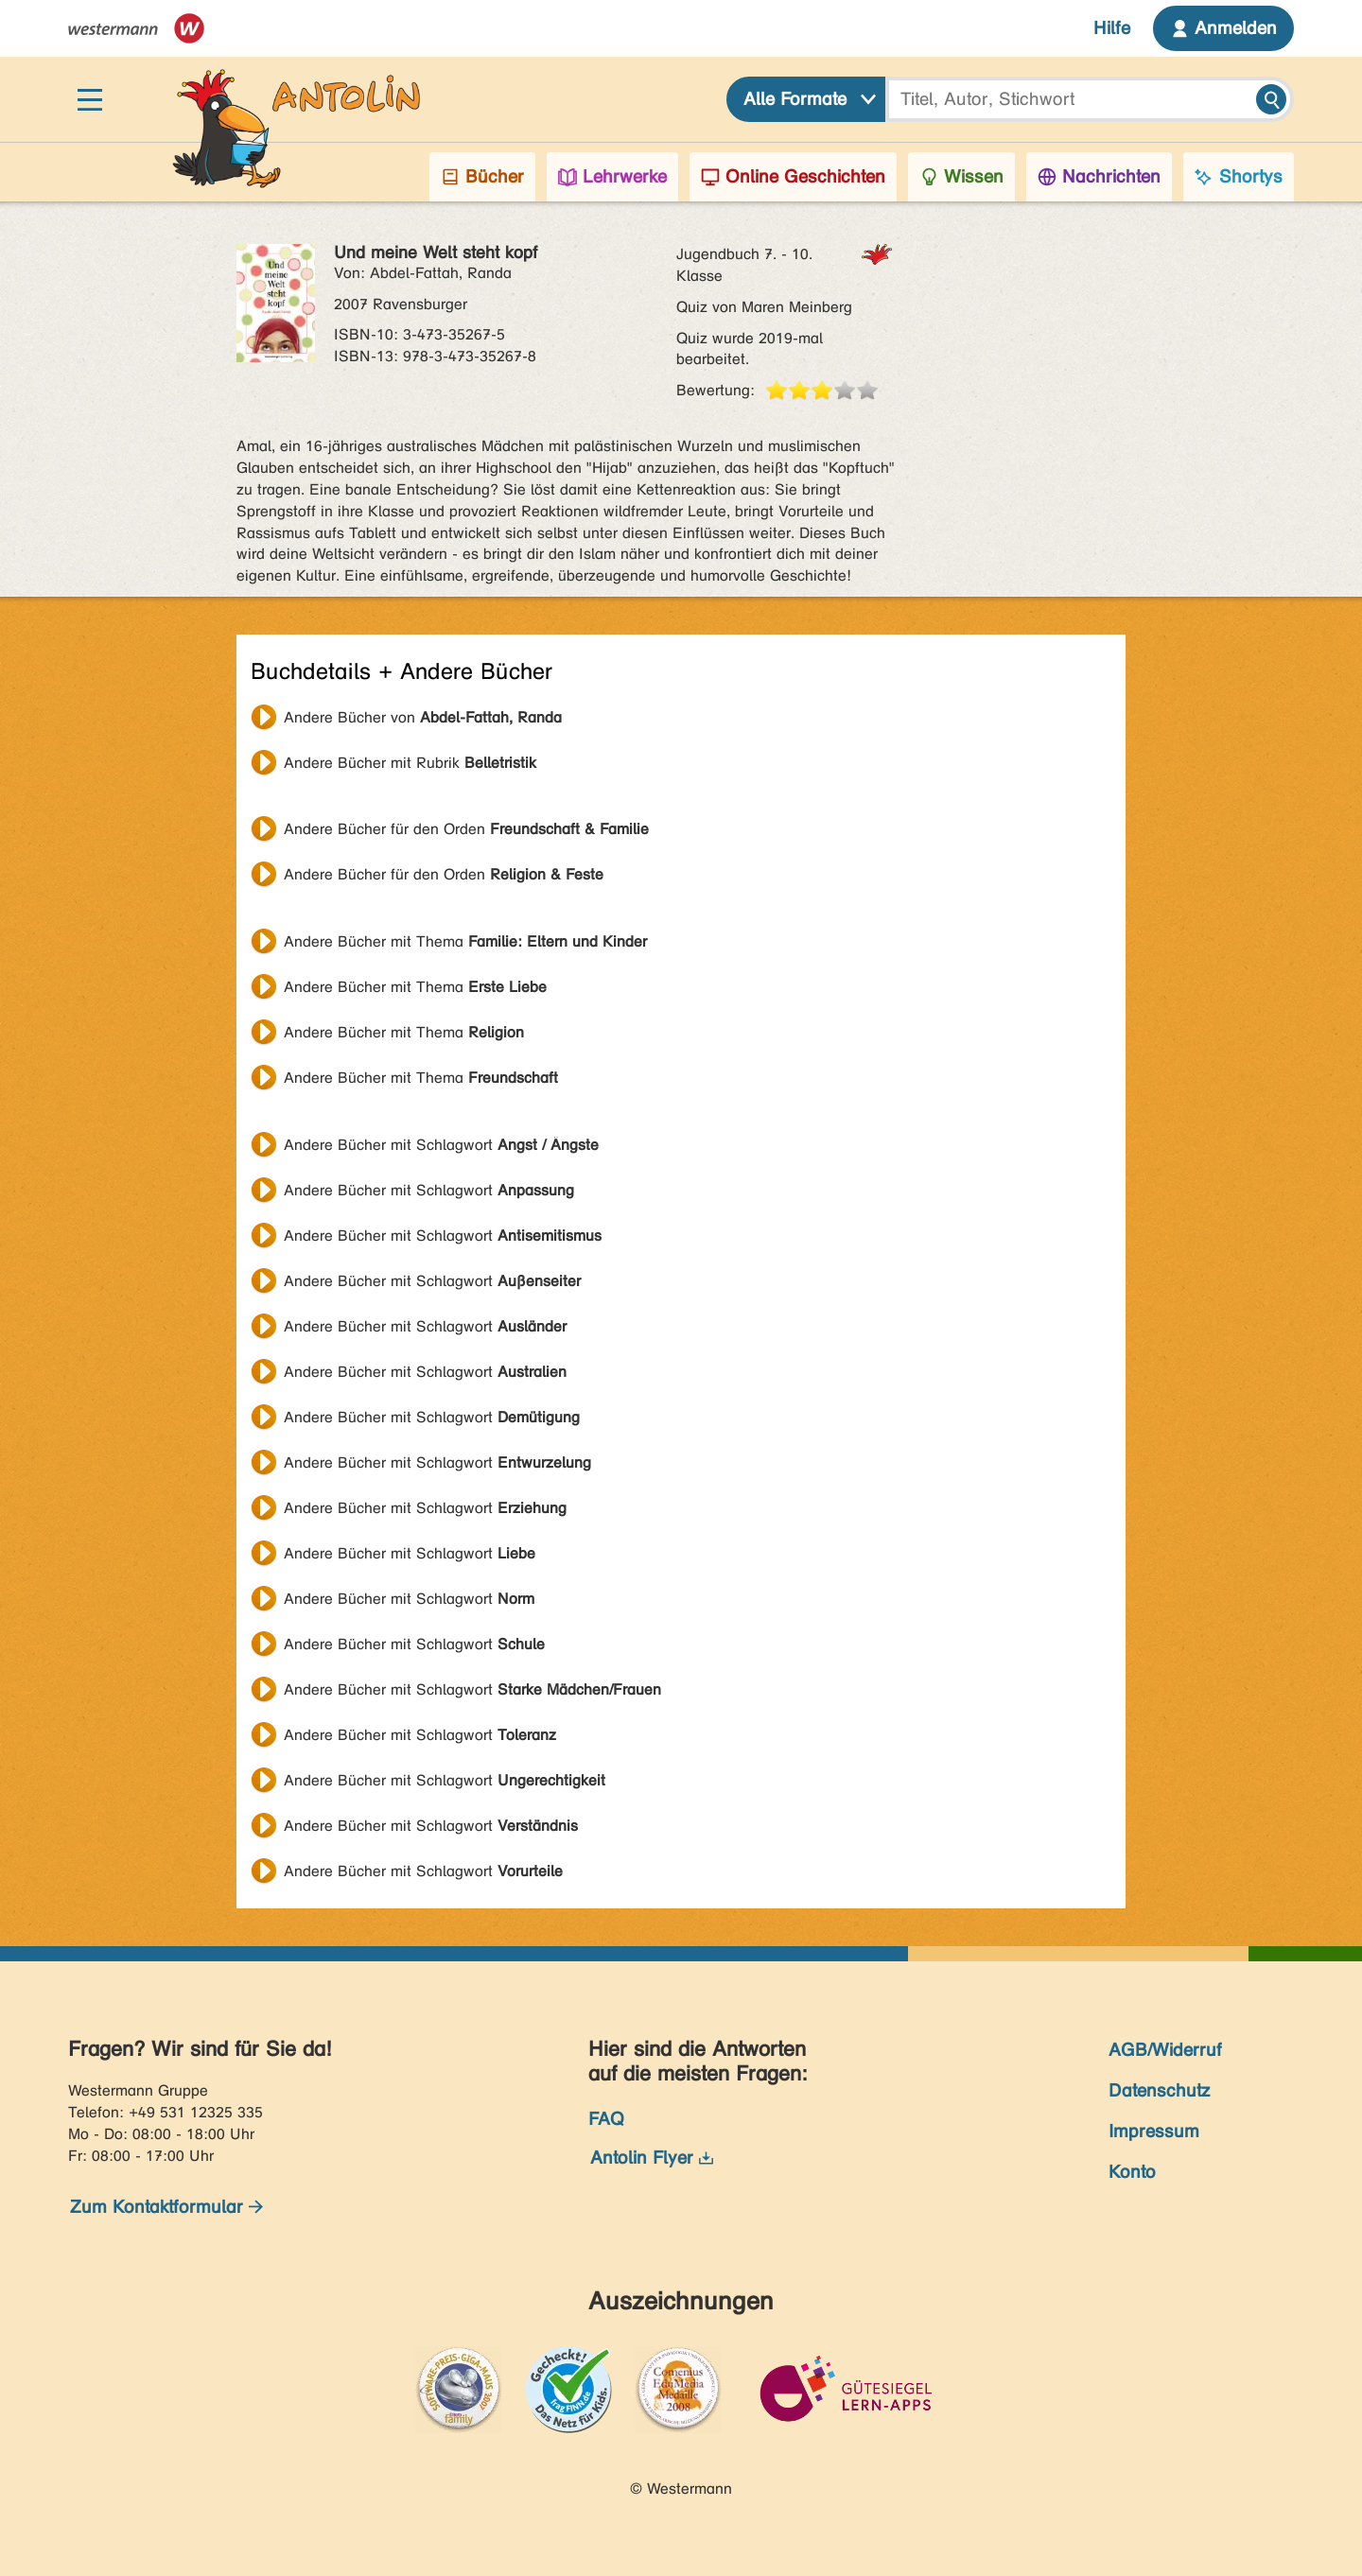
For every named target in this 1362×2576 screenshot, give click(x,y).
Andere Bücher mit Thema (465, 941)
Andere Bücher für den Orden (466, 829)
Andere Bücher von (423, 717)
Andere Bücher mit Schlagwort (441, 1145)
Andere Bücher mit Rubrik (410, 763)
